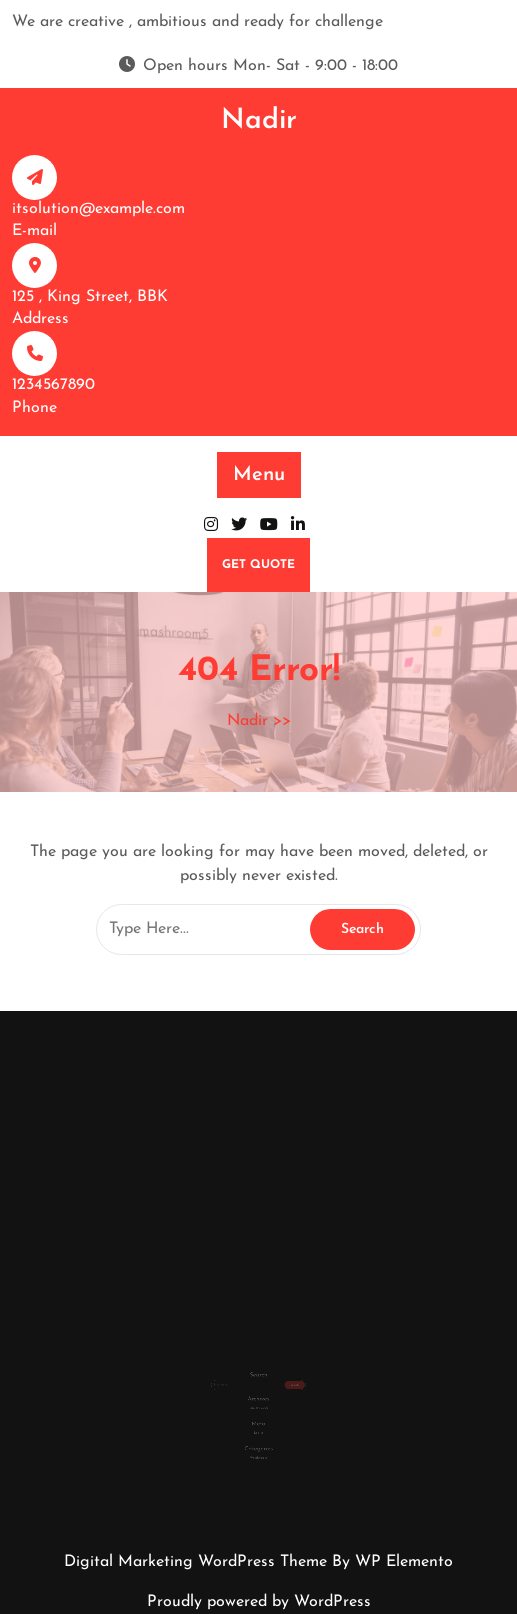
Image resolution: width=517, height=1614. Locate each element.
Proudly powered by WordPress (259, 1602)
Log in (258, 1417)
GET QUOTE (258, 565)
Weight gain (259, 1437)
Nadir (259, 121)
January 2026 (258, 1397)
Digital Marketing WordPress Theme (198, 1562)
